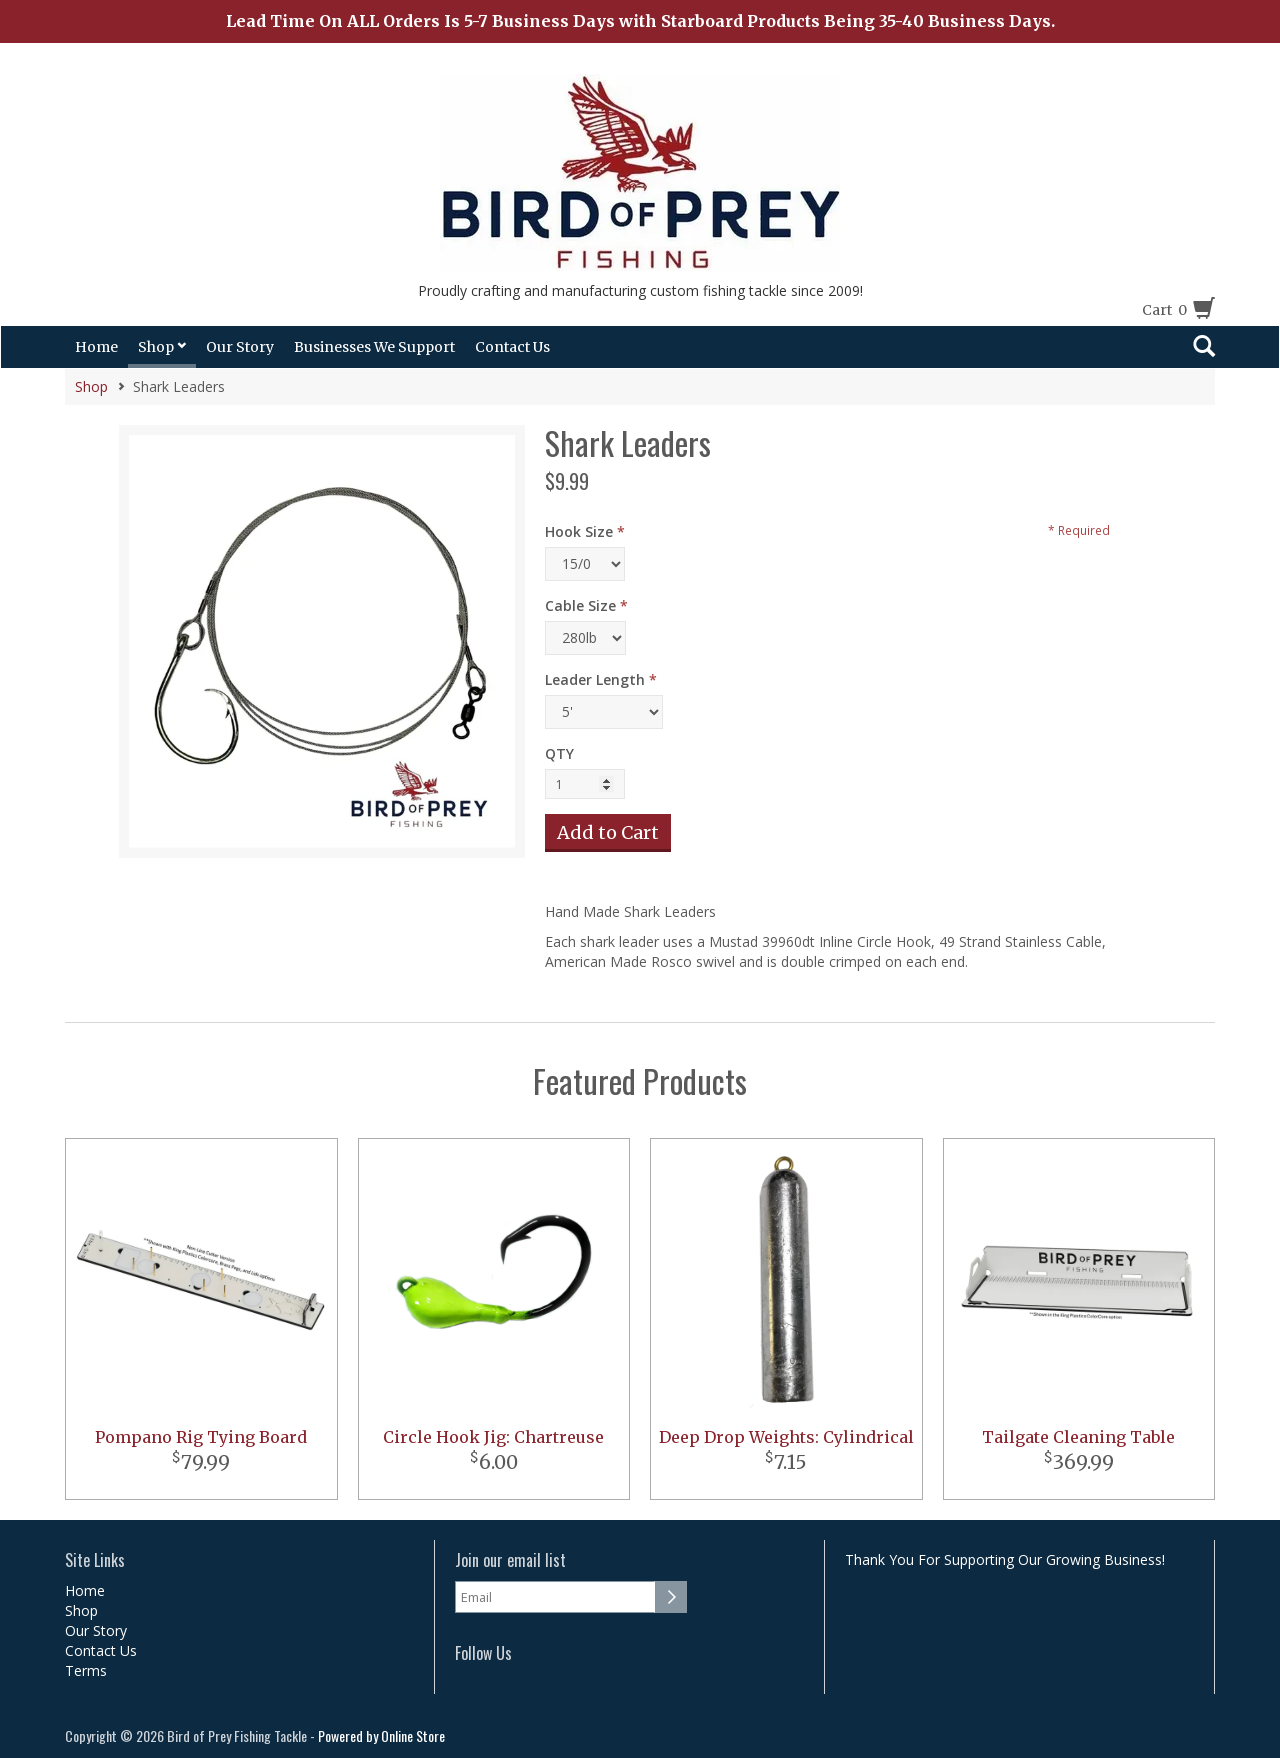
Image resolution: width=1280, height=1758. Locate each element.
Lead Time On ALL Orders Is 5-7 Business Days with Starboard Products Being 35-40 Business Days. (640, 21)
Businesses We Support (374, 347)
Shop (162, 347)
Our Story (240, 347)
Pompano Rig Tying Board (201, 1437)
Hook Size (579, 531)
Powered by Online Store (381, 1735)
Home (96, 347)
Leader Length (595, 679)
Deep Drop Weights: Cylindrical (786, 1437)
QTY (559, 753)
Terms (86, 1670)
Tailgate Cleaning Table (1078, 1437)
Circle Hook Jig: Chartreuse (493, 1437)
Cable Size (580, 605)
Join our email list (510, 1560)
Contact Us (512, 347)
